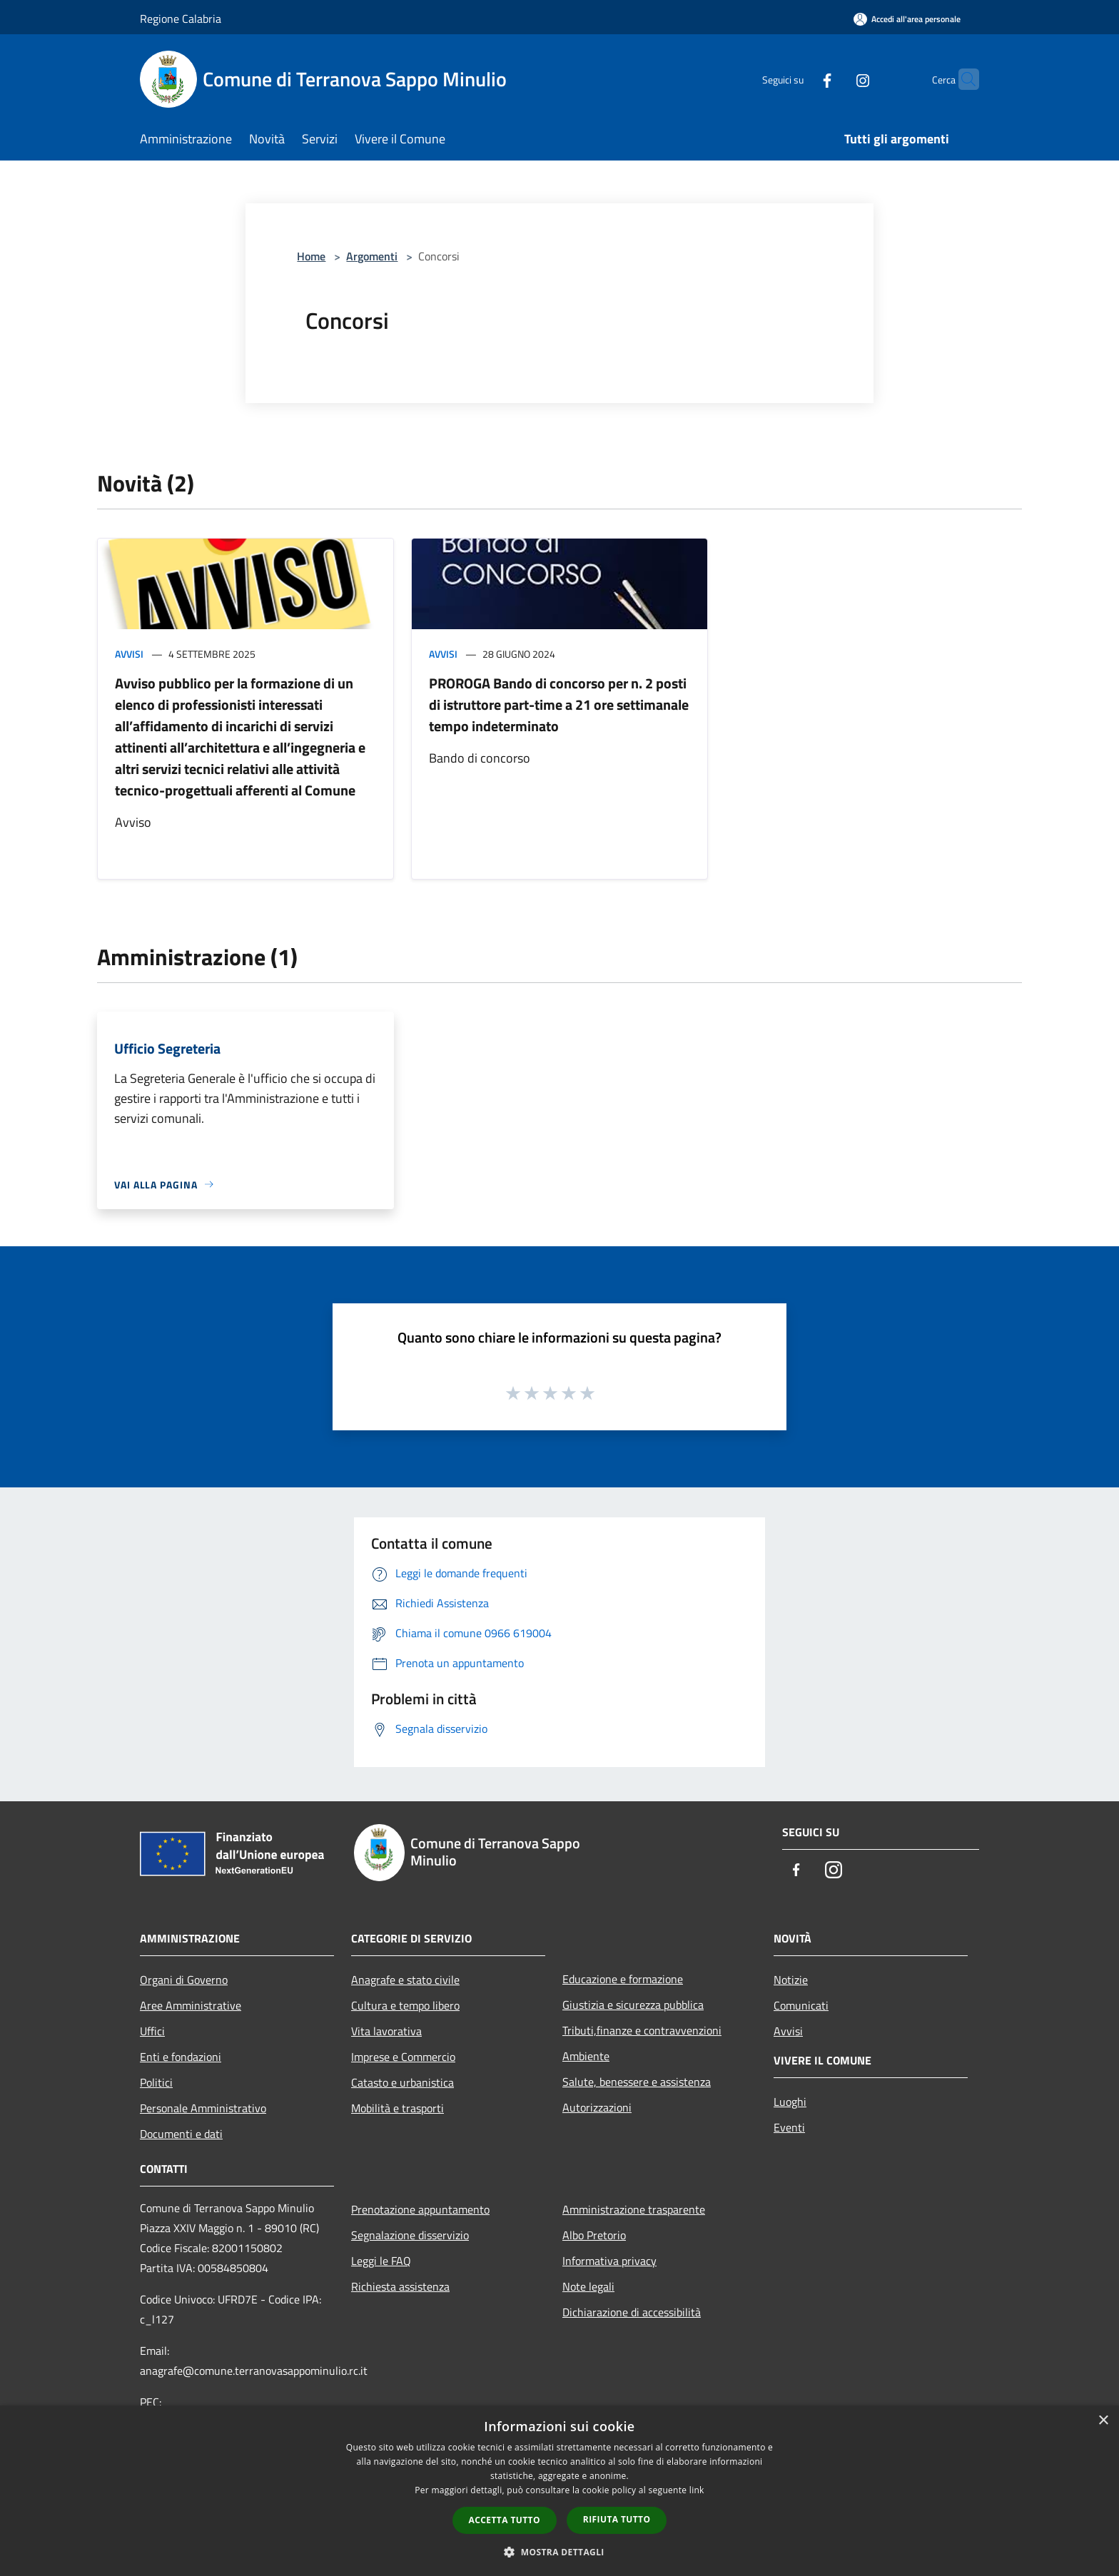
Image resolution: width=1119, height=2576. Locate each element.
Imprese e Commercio (403, 2056)
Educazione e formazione (622, 1978)
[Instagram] (835, 78)
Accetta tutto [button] (504, 2520)
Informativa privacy (609, 2260)
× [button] (1103, 2420)
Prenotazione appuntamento (420, 2209)
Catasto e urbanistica (402, 2082)
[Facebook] (799, 78)
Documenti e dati (181, 2133)
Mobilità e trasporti (397, 2108)
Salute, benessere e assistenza (636, 2081)
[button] (559, 2552)
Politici (156, 2082)
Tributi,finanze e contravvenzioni (641, 2030)
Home (311, 256)
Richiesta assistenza (400, 2286)
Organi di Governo (184, 1979)
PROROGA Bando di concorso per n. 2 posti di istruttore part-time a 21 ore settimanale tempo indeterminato (559, 704)
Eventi (789, 2127)
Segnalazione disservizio (410, 2235)
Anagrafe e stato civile (405, 1979)
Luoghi (790, 2101)
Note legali (588, 2286)
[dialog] (559, 2491)
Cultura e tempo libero (405, 2005)
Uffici (152, 2031)
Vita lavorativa (386, 2031)
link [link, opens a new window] (696, 2490)
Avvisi (129, 653)
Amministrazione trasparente (633, 2209)
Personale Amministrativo (203, 2108)
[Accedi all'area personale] (907, 19)
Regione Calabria (180, 18)
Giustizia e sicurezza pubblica (633, 2004)
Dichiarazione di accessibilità (631, 2312)
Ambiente (585, 2056)
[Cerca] (962, 79)
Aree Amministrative (190, 2005)
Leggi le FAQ (381, 2260)
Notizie (791, 1979)
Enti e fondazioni (180, 2056)
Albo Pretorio (594, 2235)
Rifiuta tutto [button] (617, 2519)
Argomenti (372, 256)
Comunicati (801, 2005)
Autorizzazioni (597, 2107)
